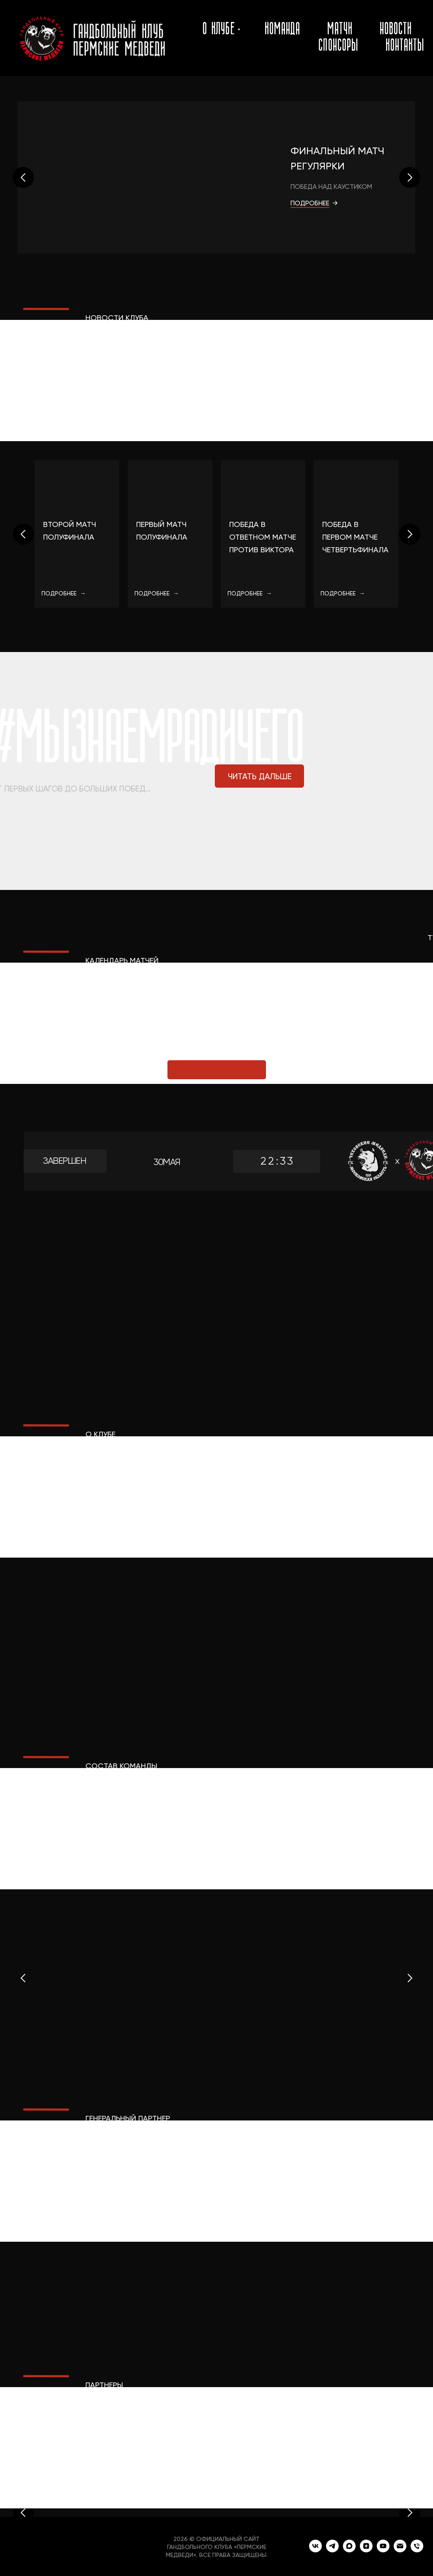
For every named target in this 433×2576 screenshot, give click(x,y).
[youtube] (383, 2550)
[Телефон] (417, 2550)
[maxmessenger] (349, 2550)
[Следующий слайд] (409, 177)
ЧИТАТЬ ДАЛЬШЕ (260, 776)
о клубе (219, 30)
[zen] (366, 2550)
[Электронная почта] (400, 2550)
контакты (405, 46)
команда (282, 30)
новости (396, 30)
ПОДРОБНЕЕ (309, 203)
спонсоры (338, 46)
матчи (340, 30)
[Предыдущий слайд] (23, 177)
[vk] (315, 2550)
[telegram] (332, 2550)
